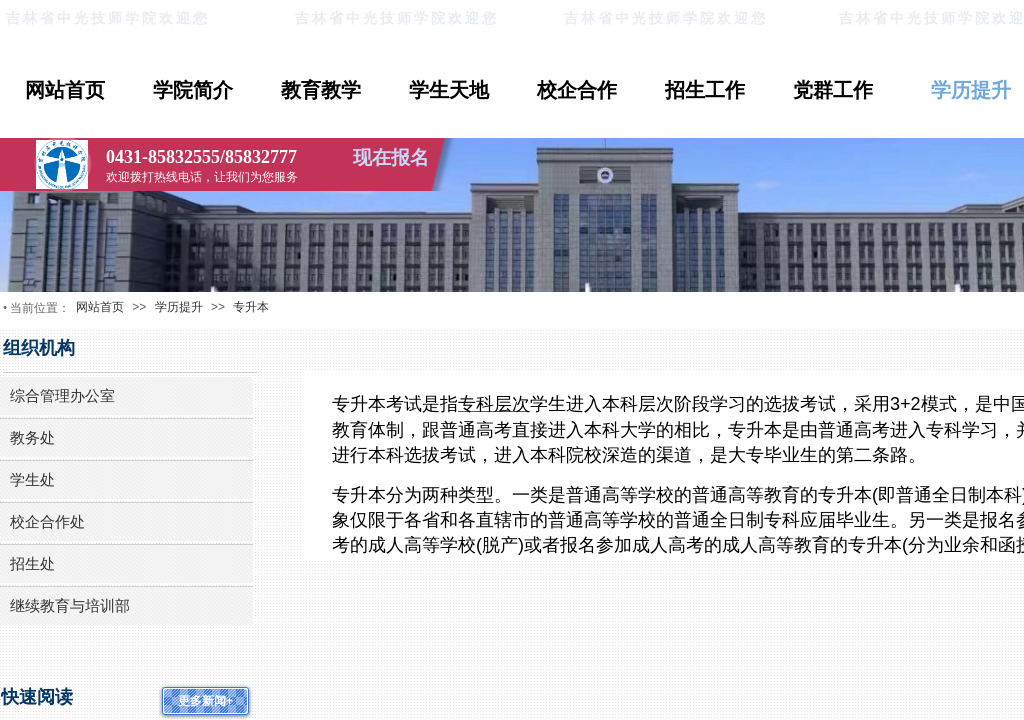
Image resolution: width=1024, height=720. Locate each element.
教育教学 (321, 90)
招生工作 (705, 90)
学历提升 (179, 307)
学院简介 (193, 90)
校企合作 (577, 90)
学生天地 (449, 90)
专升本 (251, 307)
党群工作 (833, 90)
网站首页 (65, 90)
